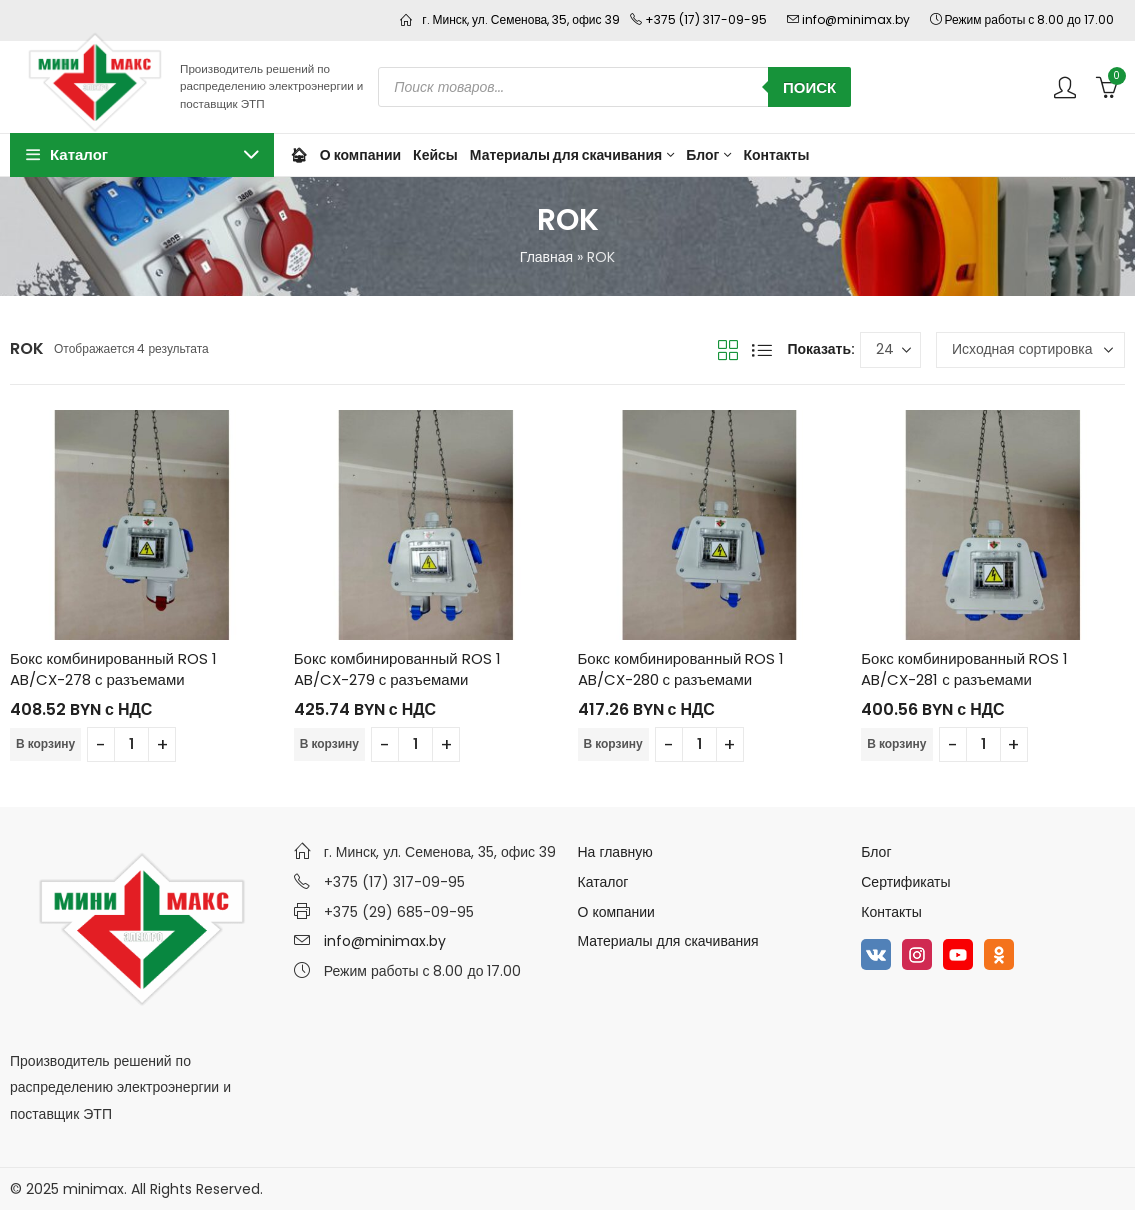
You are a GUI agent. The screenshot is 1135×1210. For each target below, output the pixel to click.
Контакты (891, 912)
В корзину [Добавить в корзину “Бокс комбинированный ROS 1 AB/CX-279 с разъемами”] (329, 743)
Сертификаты (905, 882)
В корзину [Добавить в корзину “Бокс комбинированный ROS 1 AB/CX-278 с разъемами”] (45, 743)
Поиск (809, 87)
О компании (616, 912)
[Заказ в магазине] (1030, 350)
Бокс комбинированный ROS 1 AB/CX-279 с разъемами (397, 669)
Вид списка (762, 350)
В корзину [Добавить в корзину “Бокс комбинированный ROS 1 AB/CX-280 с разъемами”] (613, 743)
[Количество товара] (131, 744)
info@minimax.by (385, 941)
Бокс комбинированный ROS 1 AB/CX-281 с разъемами (964, 669)
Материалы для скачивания (668, 941)
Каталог (603, 882)
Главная (546, 257)
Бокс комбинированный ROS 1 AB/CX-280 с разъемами (681, 669)
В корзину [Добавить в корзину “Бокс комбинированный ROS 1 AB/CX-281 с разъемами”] (896, 743)
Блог (876, 852)
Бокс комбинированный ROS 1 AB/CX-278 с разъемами (113, 669)
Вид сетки (728, 350)
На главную (615, 852)
